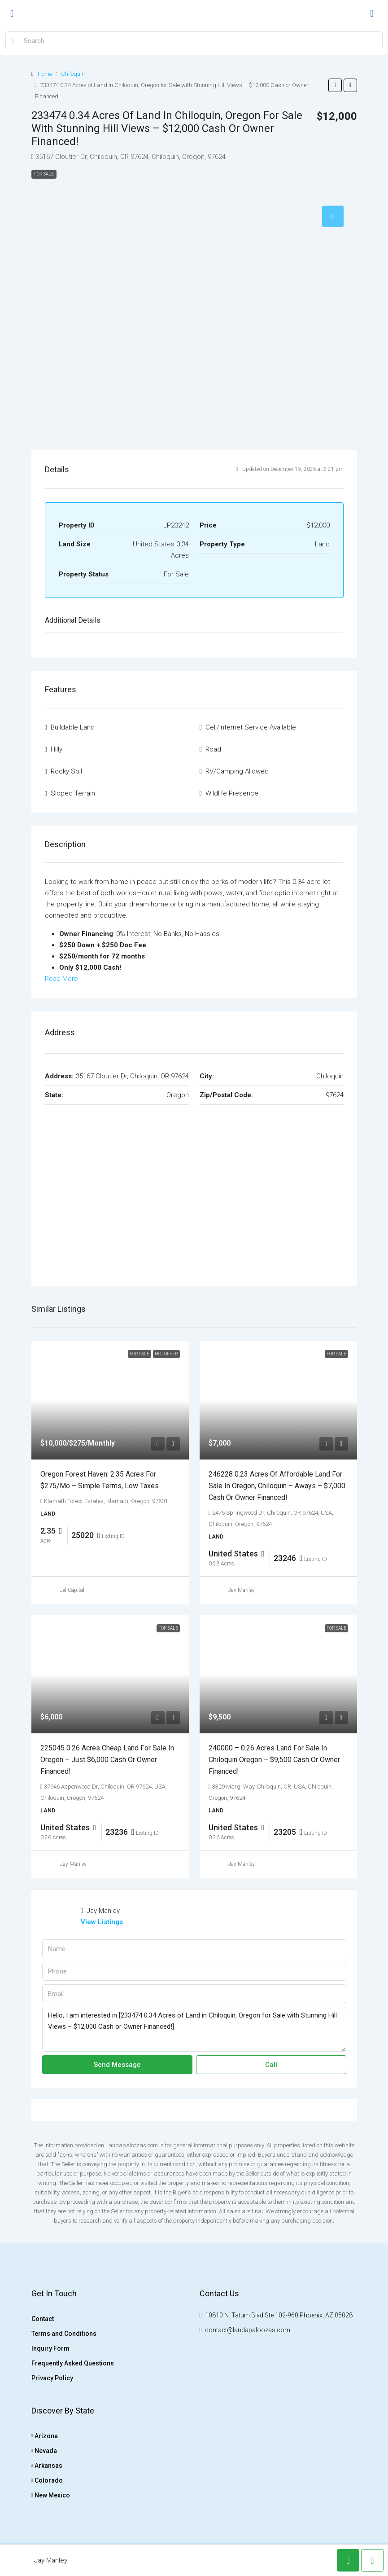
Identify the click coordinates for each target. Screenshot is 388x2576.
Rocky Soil (66, 771)
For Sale (44, 173)
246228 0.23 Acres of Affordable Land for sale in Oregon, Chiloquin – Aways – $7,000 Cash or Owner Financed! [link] (277, 1486)
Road (213, 749)
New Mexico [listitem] (50, 2495)
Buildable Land (73, 727)
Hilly (56, 749)
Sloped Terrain (73, 793)
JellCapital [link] (72, 1590)
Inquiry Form (50, 2348)
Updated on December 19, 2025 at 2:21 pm (289, 469)
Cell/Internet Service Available (250, 727)
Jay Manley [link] (241, 1590)
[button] (335, 85)
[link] (110, 1400)
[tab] (333, 216)
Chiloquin (73, 73)
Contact (42, 2318)
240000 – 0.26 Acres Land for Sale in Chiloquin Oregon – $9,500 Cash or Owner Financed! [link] (274, 1760)
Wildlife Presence (231, 793)
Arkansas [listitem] (47, 2465)
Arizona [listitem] (44, 2436)
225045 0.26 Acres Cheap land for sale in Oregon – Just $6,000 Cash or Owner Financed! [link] (107, 1760)
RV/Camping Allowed (237, 771)
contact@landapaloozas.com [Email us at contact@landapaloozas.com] (247, 2330)
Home (45, 73)
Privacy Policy (52, 2378)
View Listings (102, 1922)
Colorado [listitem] (47, 2480)
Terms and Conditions (63, 2333)
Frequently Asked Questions (72, 2363)
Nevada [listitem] (44, 2450)
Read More (61, 979)
